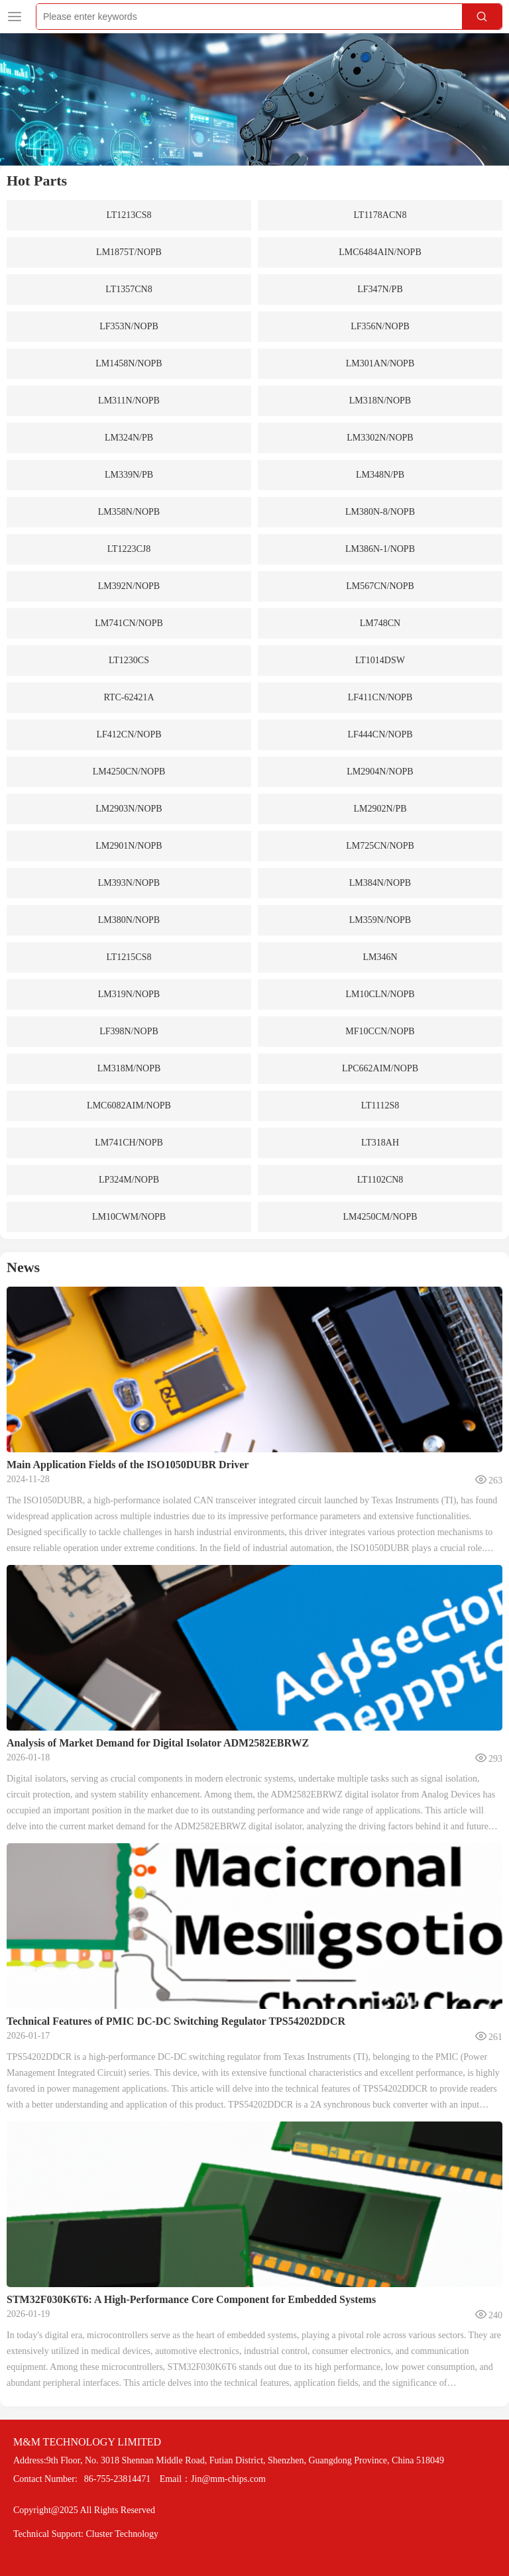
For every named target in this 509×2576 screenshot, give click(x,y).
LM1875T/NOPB (129, 252)
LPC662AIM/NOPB (380, 1068)
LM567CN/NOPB (380, 586)
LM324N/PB (129, 438)
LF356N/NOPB (380, 326)
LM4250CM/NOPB (380, 1217)
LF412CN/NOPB (128, 734)
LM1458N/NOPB (128, 363)
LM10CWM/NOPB (129, 1217)
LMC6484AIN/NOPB (380, 252)
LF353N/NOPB (128, 326)
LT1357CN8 (128, 289)
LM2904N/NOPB (380, 772)
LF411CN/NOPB (380, 697)
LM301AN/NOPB (380, 363)
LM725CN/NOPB (380, 846)
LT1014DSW (380, 660)
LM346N (380, 957)
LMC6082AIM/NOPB (129, 1105)
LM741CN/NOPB (129, 623)
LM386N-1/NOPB (380, 549)
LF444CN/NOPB (379, 734)
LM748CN (380, 623)
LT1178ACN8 (380, 215)
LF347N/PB (379, 289)
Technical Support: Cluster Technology (85, 2534)
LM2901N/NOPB (128, 846)
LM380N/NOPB (129, 920)
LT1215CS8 (129, 957)
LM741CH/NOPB (129, 1143)
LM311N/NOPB (129, 400)
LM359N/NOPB (380, 920)
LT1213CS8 (129, 215)
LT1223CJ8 (129, 549)
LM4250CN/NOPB (129, 772)
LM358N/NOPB (129, 512)
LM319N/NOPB (129, 994)
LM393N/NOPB (129, 883)
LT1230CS (129, 660)
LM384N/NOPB (380, 883)
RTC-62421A (128, 697)
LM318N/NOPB (380, 400)
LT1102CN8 (380, 1180)
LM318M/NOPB (129, 1068)
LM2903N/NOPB (128, 809)
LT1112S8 (380, 1105)
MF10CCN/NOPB (379, 1031)
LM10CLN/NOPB (379, 994)
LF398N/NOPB (128, 1031)
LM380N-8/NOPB (380, 512)
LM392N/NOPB (129, 586)
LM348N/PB (380, 475)
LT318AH (380, 1143)
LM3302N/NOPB (380, 438)
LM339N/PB (129, 475)
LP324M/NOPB (129, 1180)
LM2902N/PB (379, 809)
